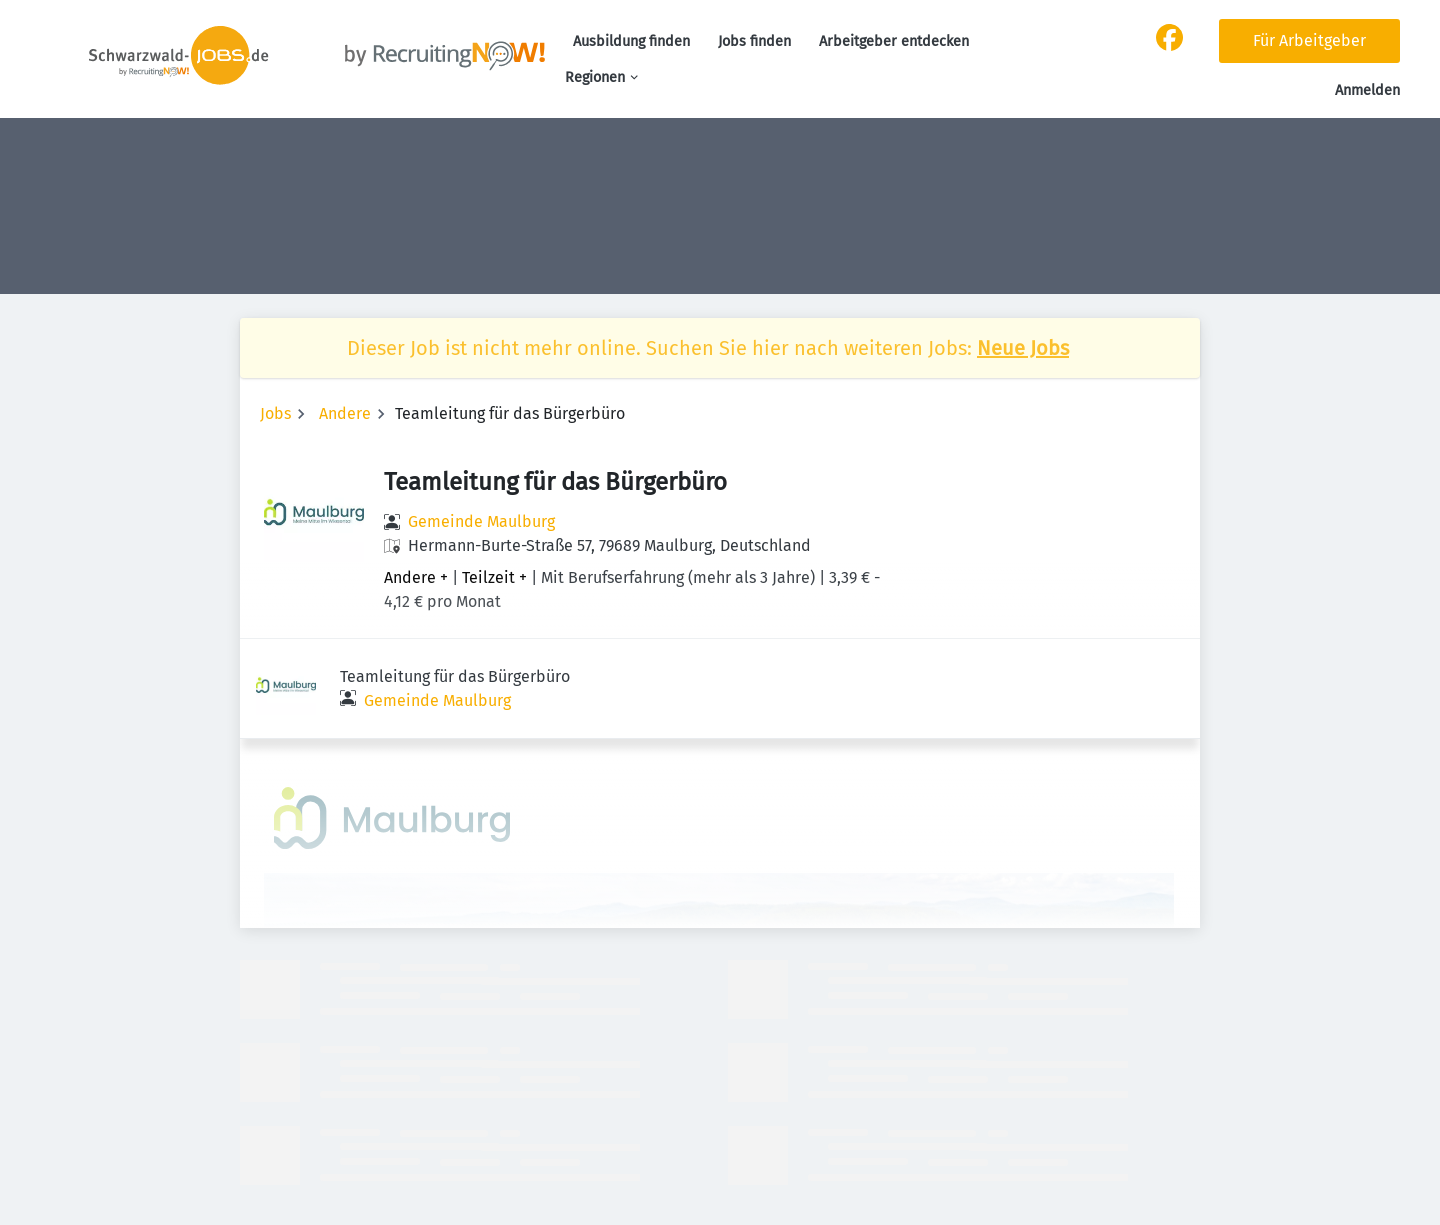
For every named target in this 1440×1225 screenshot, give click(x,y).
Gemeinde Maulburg (481, 521)
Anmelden (1367, 90)
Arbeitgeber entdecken (894, 41)
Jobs (275, 413)
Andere (345, 413)
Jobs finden (754, 41)
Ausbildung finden (631, 41)
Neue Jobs (1023, 348)
